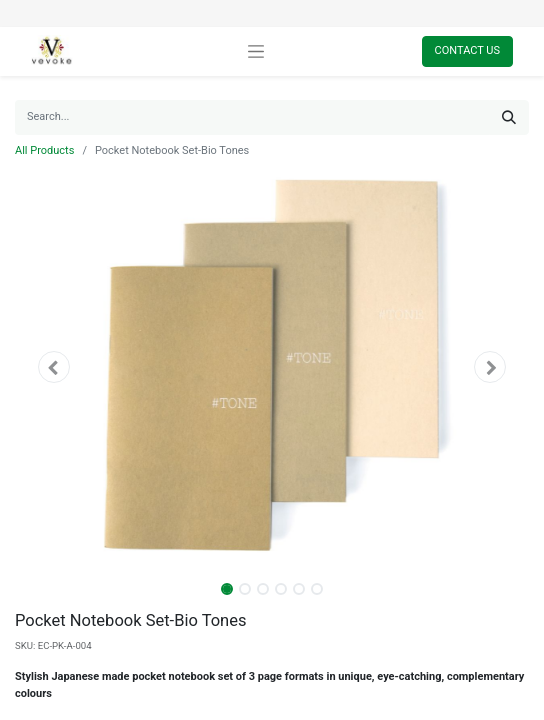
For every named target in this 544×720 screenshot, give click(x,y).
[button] (53, 367)
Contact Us (467, 50)
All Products (44, 150)
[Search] (509, 117)
